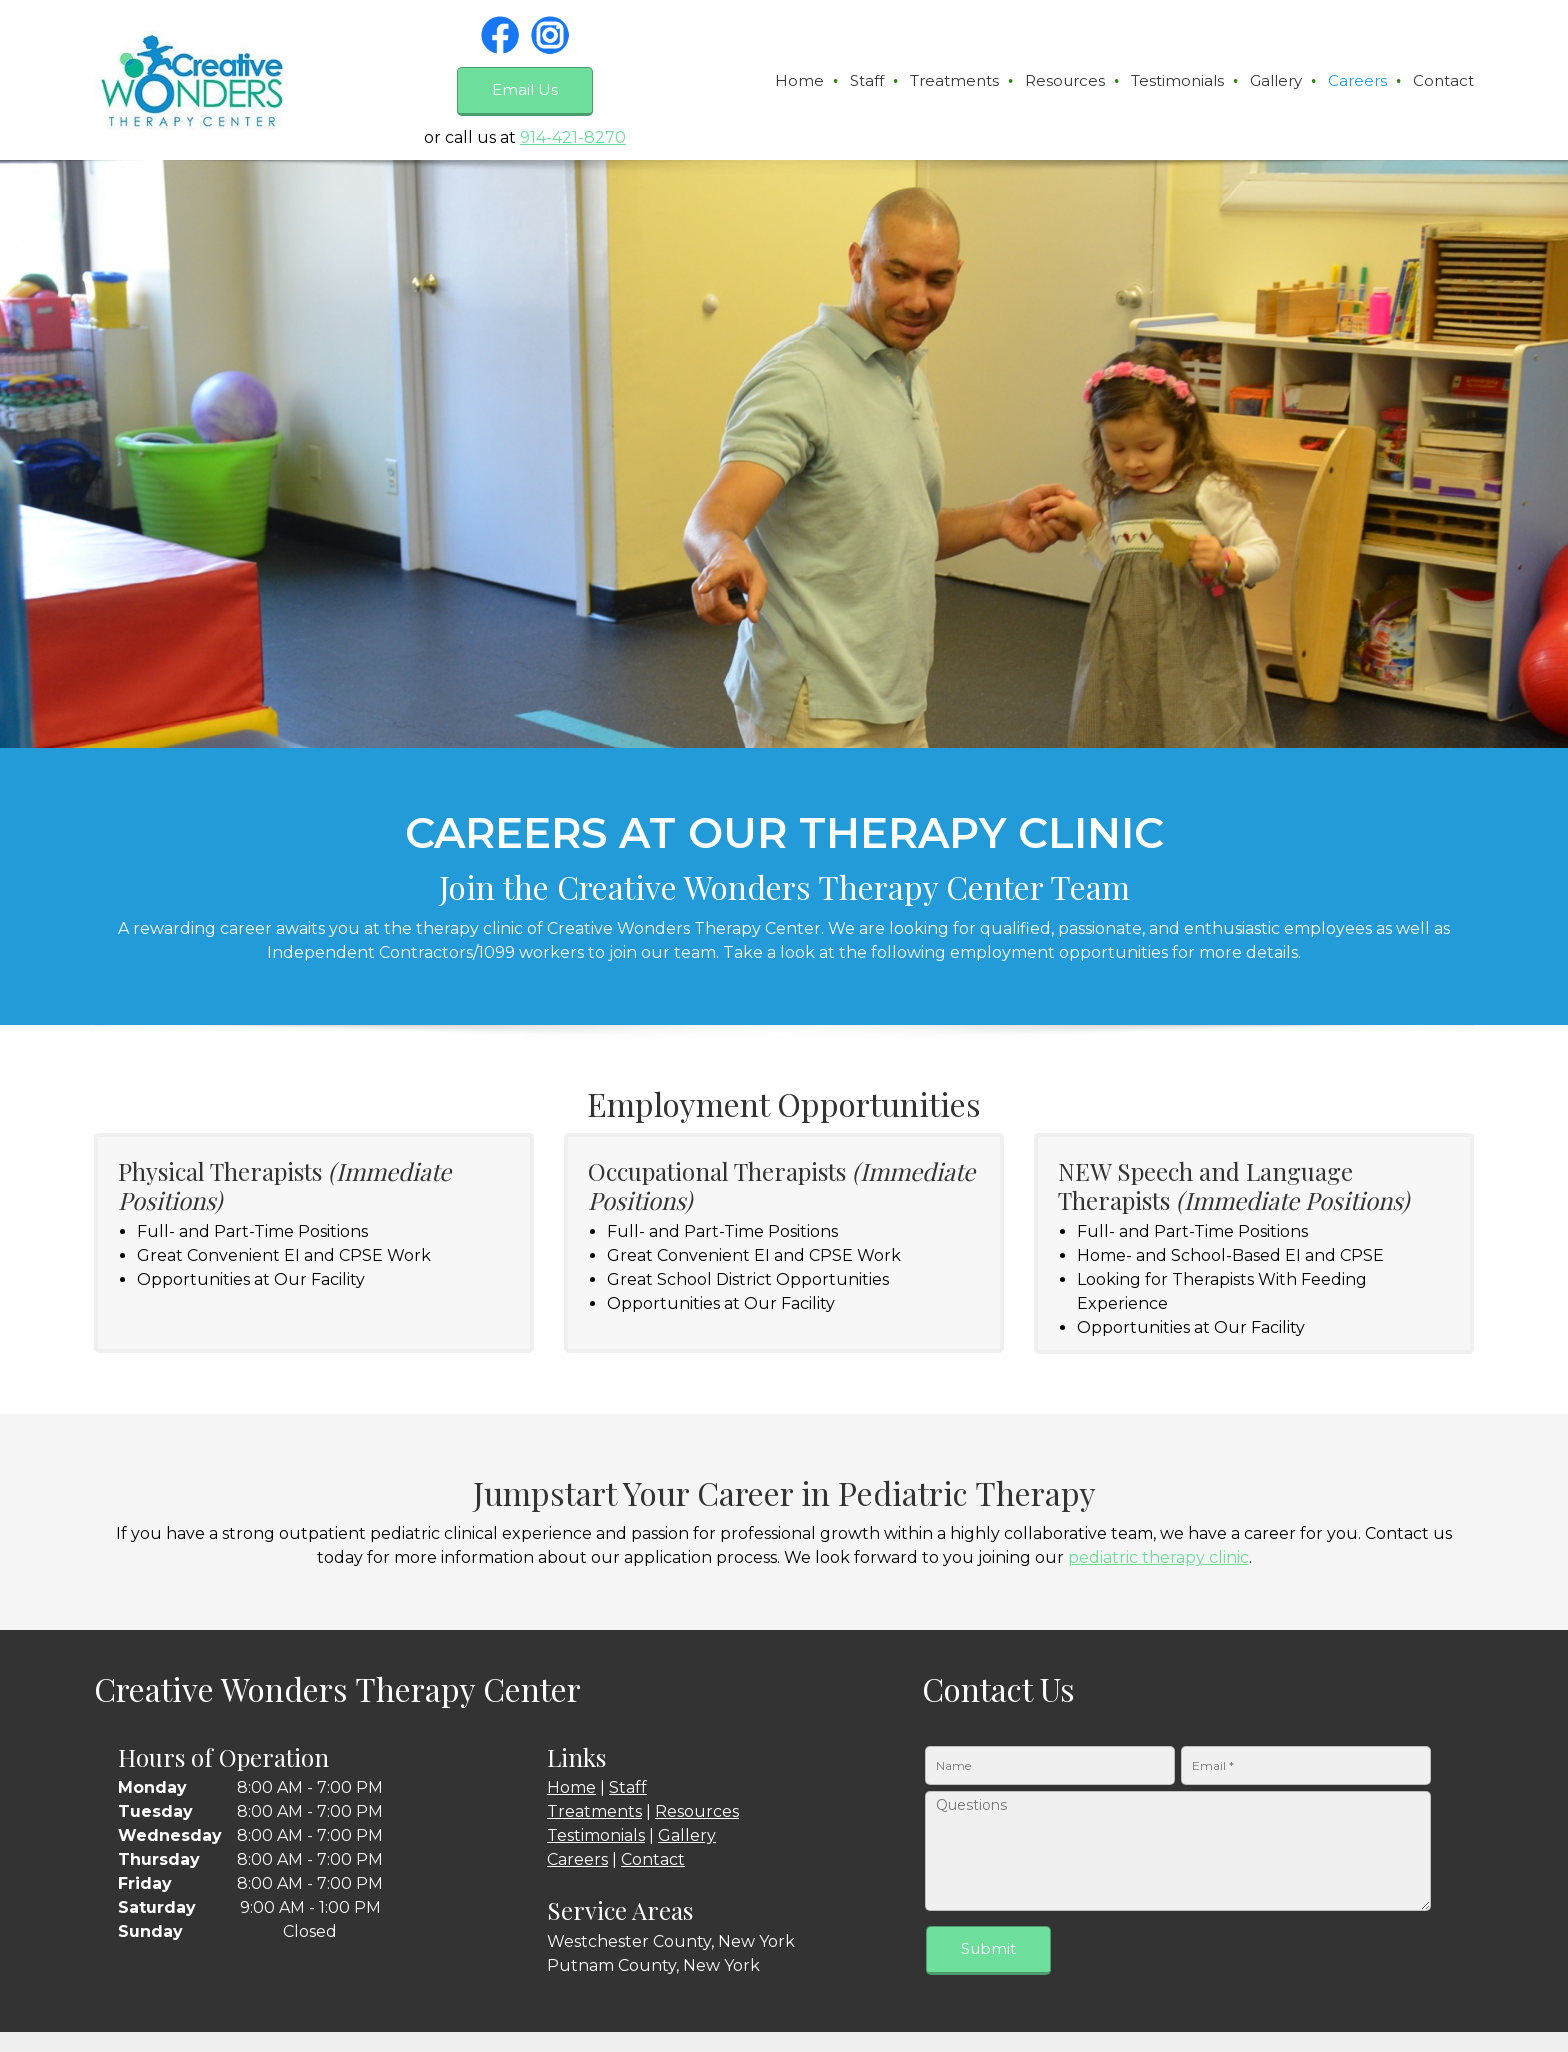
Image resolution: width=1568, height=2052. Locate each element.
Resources (697, 1811)
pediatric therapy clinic (1158, 1557)
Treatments (594, 1811)
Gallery (687, 1835)
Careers (577, 1859)
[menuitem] (800, 81)
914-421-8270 (573, 137)
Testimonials (596, 1835)
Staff (628, 1787)
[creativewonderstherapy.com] (190, 80)
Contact (653, 1859)
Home (571, 1787)
